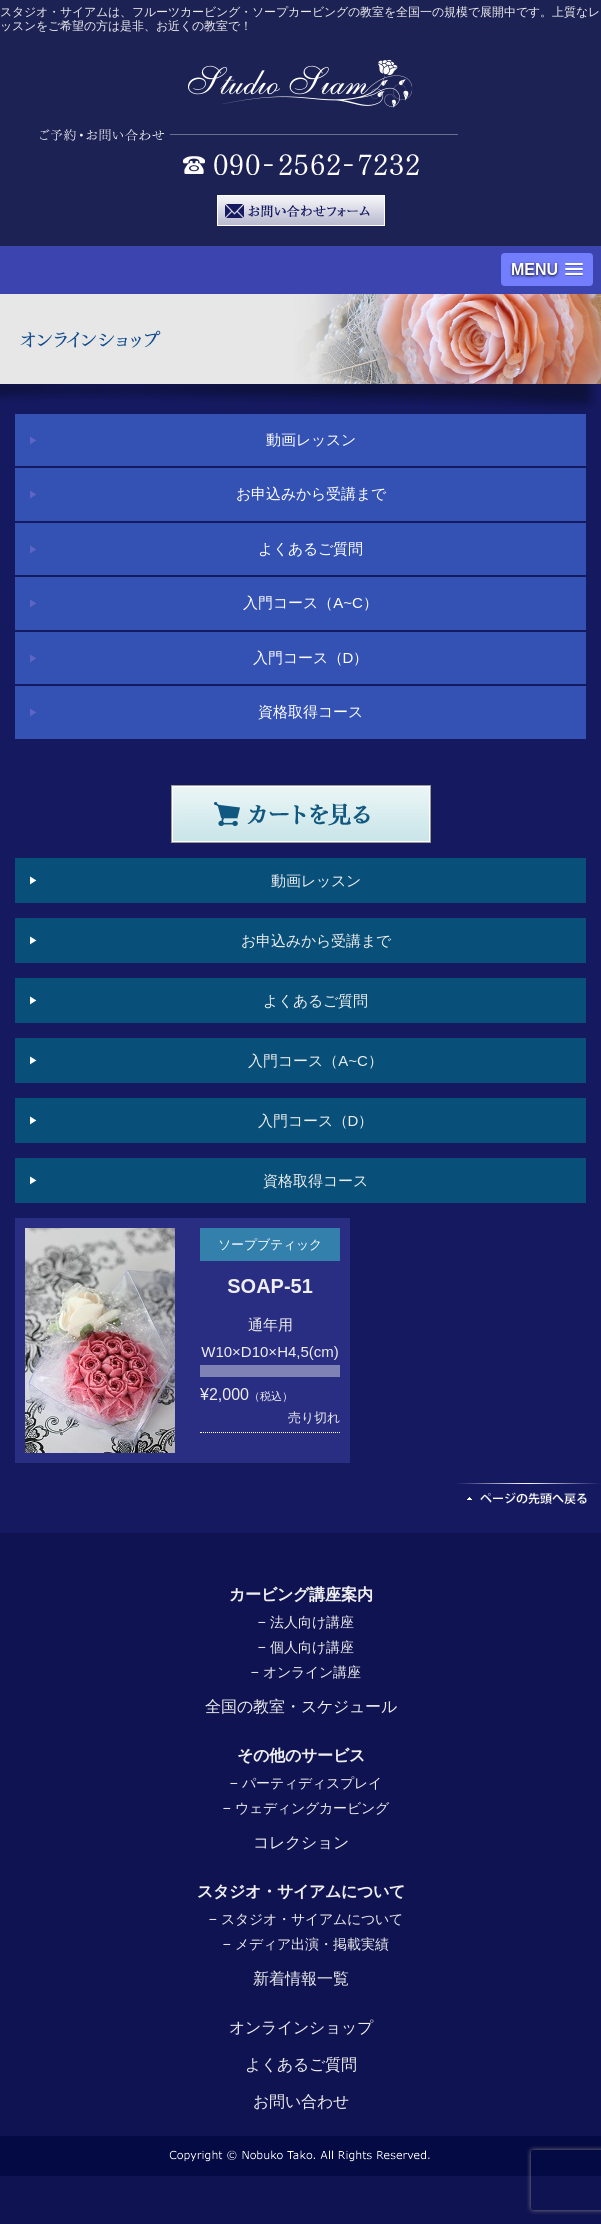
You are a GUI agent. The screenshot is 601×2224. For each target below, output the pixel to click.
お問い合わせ (301, 2101)
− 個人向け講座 (305, 1647)
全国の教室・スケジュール (301, 1706)
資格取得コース (310, 711)
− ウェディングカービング (305, 1808)
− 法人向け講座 (305, 1622)
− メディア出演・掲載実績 (305, 1944)
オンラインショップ (301, 2027)
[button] (547, 269)
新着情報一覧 (301, 1978)
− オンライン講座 (305, 1672)
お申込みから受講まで (311, 493)
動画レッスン (311, 439)
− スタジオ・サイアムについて (305, 1919)
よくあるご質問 (310, 548)
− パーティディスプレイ (305, 1783)
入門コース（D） (311, 657)
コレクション (301, 1842)
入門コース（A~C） (310, 602)
